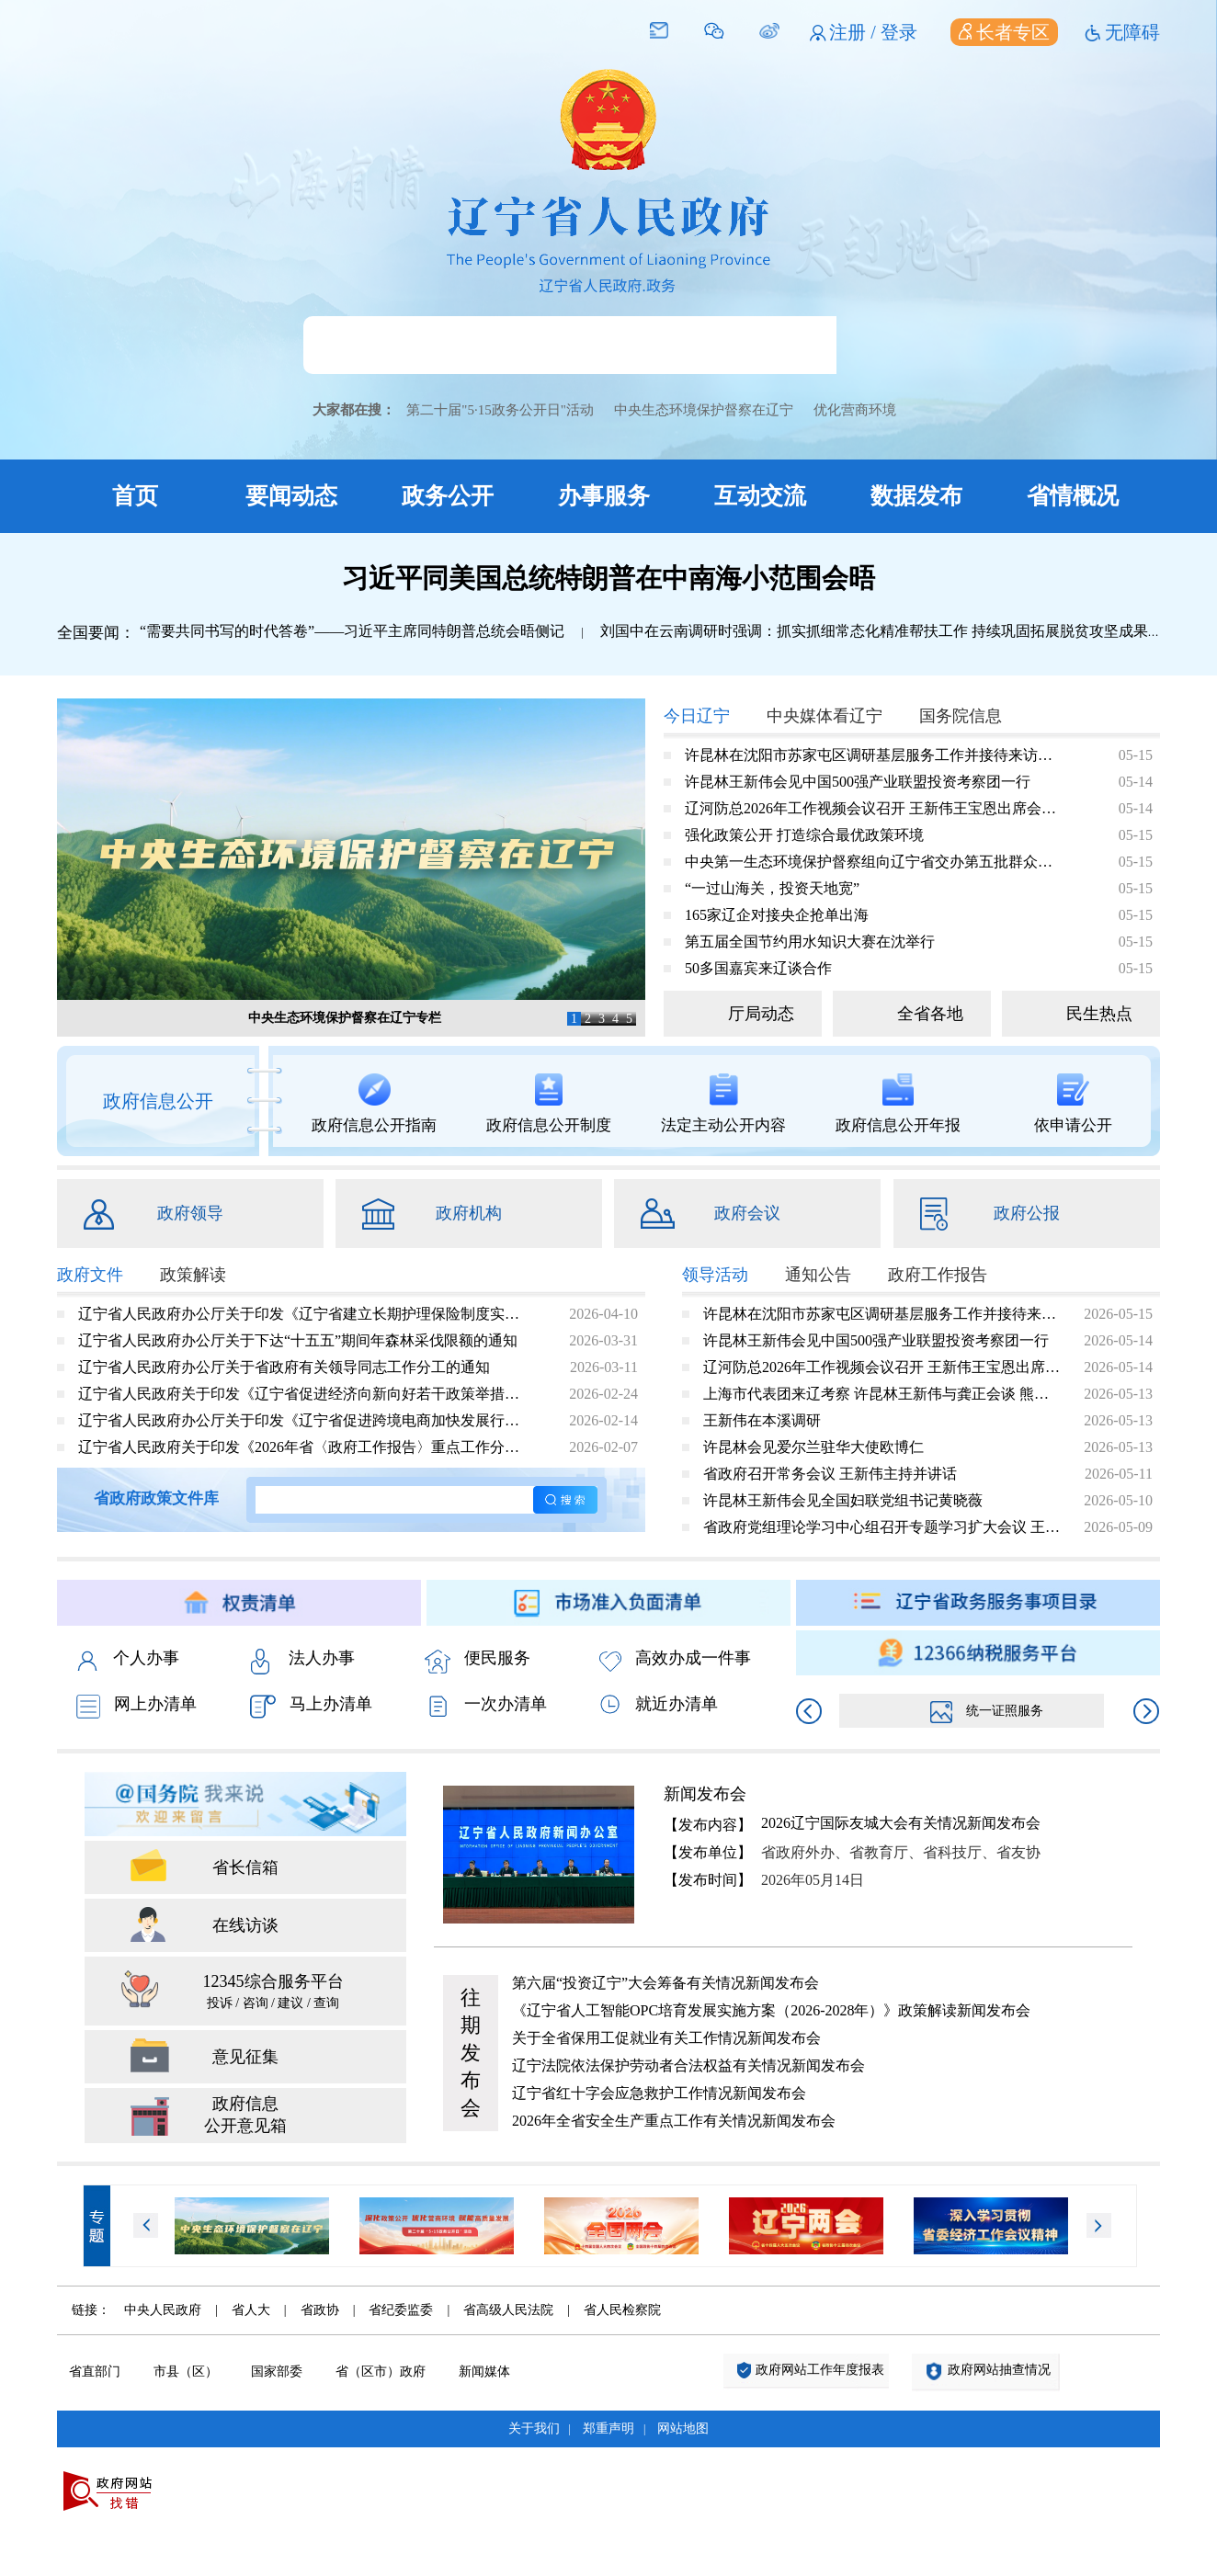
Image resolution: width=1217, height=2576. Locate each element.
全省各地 (930, 1013)
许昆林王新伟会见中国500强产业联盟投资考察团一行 (857, 781)
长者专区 (1004, 32)
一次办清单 (486, 1706)
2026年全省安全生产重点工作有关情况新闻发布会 (674, 2120)
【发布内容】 (708, 1825)
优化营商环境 (854, 410)
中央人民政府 (162, 2310)
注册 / (855, 32)
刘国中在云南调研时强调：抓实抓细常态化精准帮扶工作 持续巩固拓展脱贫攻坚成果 (874, 631)
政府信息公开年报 (898, 1103)
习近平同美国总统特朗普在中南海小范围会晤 (608, 578)
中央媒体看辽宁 (824, 716)
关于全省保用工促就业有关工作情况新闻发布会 (666, 2038)
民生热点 (1099, 1013)
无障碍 (1132, 32)
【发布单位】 (708, 1852)
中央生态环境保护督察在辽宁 (703, 410)
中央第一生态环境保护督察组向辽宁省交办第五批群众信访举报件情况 (871, 861)
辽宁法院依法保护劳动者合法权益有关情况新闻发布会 (688, 2065)
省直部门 (94, 2371)
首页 (135, 495)
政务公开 (448, 495)
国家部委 (276, 2371)
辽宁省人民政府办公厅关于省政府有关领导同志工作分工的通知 (284, 1367)
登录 (899, 32)
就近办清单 (658, 1704)
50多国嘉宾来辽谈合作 (758, 968)
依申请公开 (1073, 1103)
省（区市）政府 (381, 2371)
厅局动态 (761, 1013)
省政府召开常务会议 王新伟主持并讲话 (830, 1473)
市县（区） (186, 2371)
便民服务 (477, 1660)
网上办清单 (136, 1706)
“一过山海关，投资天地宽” (772, 888)
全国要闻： (96, 632)
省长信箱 (245, 1867)
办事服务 (604, 495)
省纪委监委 (401, 2310)
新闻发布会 (705, 1794)
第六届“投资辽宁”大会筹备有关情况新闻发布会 (665, 1983)
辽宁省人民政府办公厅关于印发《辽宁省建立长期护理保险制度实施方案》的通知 (304, 1314)
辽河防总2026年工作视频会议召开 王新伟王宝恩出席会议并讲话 (871, 808)
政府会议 (747, 1213)
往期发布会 (471, 2052)
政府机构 (469, 1213)
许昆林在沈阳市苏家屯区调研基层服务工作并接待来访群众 (871, 755)
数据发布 (916, 495)
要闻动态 (291, 495)
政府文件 (90, 1274)
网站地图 (683, 2428)
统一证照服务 (986, 1711)
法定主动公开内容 (723, 1103)
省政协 (320, 2310)
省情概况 (1073, 495)
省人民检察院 (622, 2310)
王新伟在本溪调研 (762, 1420)
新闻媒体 (484, 2371)
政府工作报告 (937, 1274)
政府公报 (1027, 1213)
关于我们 (534, 2428)
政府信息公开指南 (374, 1103)
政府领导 (190, 1213)
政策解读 (193, 1274)
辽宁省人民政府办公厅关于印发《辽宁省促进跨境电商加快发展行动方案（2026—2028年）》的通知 (304, 1420)
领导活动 (715, 1274)
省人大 (251, 2310)
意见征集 (245, 2057)
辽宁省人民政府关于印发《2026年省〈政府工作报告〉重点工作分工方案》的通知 (304, 1447)
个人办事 (127, 1660)
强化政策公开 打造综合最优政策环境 (804, 835)
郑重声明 (608, 2428)
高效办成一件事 (675, 1660)
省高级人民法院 (508, 2310)
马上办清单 (311, 1706)
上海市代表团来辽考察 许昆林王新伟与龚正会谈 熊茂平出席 (882, 1393)
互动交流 (760, 495)
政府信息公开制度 (548, 1103)
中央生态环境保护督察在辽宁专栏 (344, 1018)
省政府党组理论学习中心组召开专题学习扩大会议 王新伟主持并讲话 (882, 1527)
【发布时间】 (708, 1880)
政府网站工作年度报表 (820, 2370)
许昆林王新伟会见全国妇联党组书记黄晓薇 (843, 1500)
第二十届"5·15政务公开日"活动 (500, 410)
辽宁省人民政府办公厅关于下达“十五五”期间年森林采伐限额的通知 (298, 1340)
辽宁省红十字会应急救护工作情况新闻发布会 (659, 2093)
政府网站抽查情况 (999, 2370)
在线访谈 (245, 1925)
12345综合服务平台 (273, 1993)
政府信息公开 (158, 1101)
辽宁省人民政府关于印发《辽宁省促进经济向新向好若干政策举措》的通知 (304, 1393)
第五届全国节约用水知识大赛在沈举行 (810, 941)
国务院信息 (960, 716)
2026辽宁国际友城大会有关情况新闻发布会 (901, 1823)
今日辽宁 (697, 716)
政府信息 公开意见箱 (245, 2114)
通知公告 (818, 1274)
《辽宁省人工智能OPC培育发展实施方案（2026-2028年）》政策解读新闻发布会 (771, 2010)
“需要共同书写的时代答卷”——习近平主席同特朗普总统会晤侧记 (352, 631)
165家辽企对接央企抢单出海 (777, 915)
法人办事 (302, 1660)
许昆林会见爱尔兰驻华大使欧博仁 (813, 1447)
